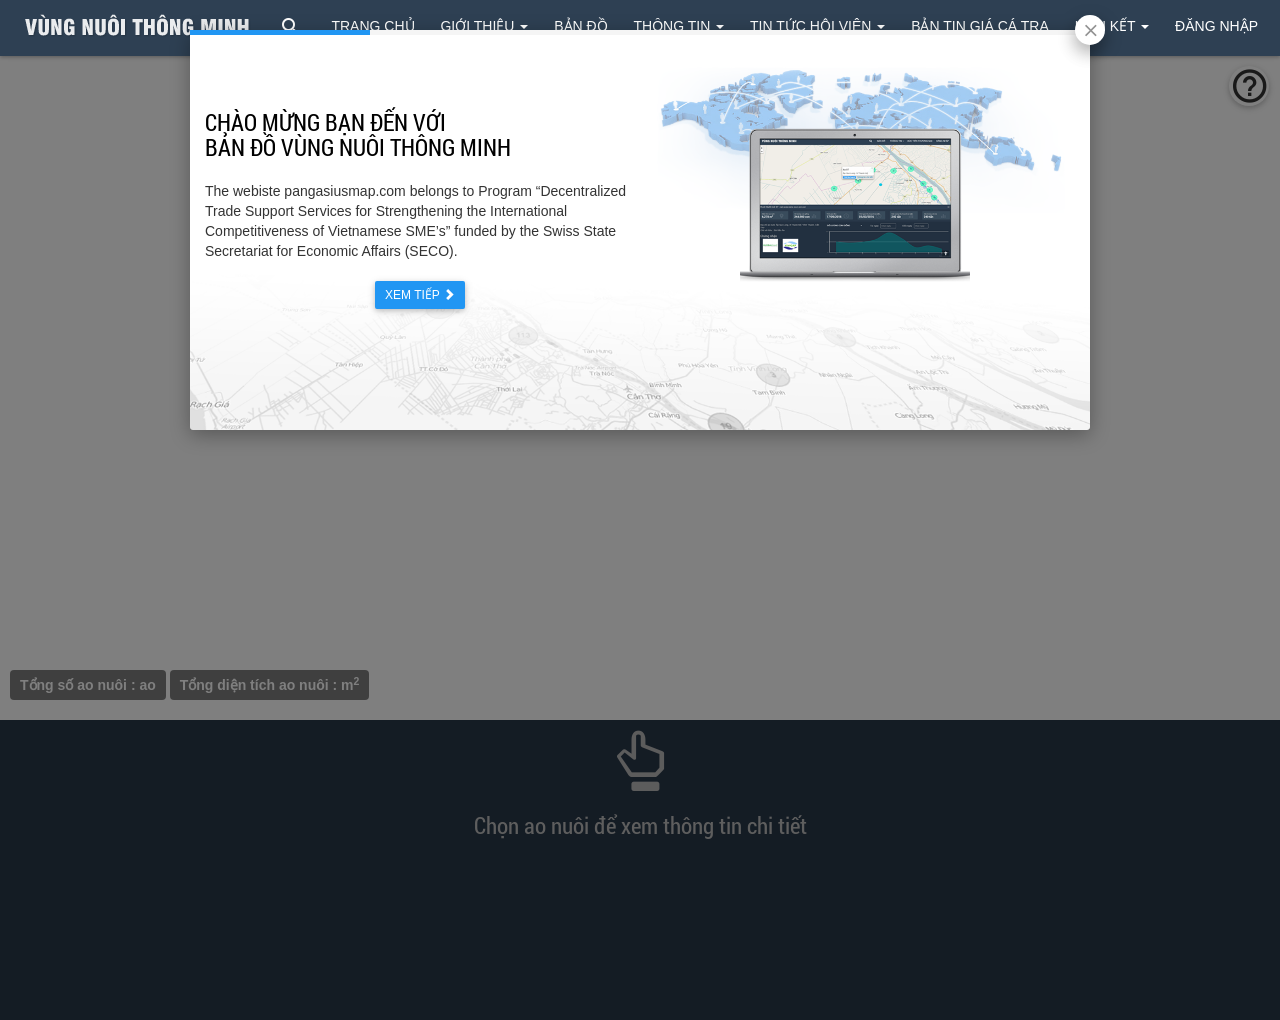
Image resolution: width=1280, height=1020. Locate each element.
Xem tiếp (420, 295)
